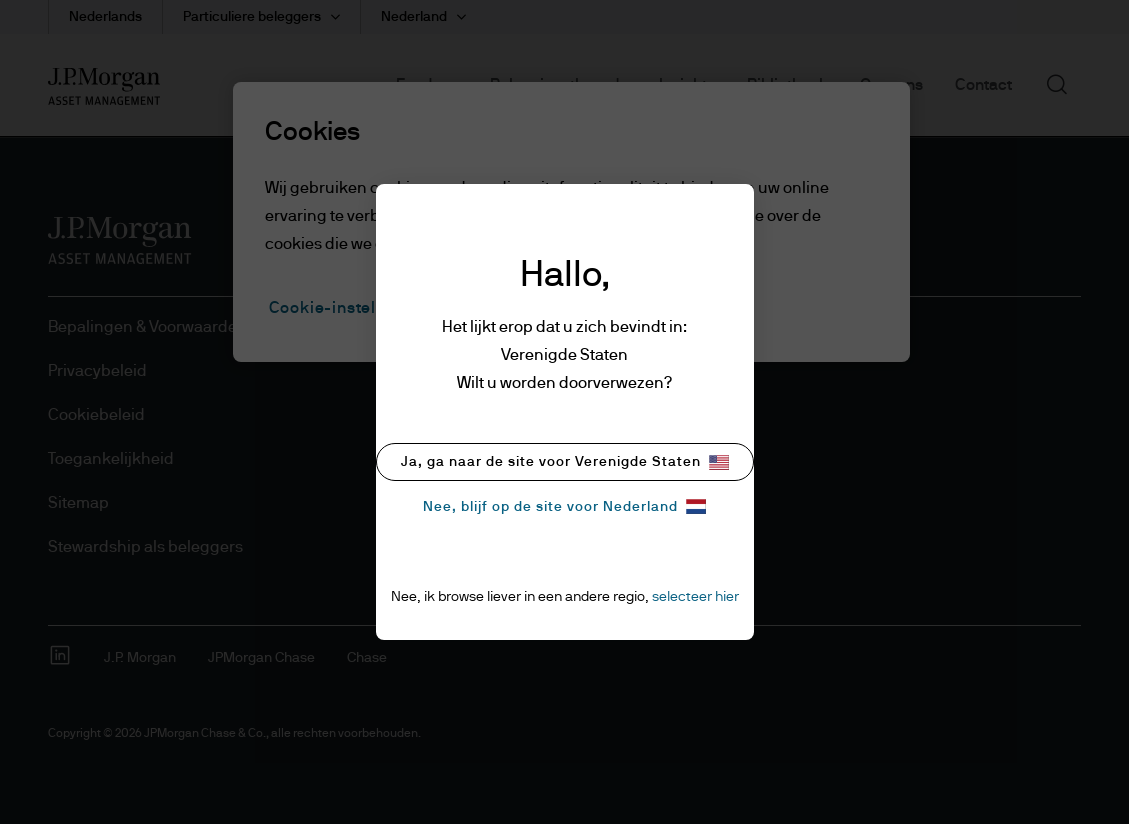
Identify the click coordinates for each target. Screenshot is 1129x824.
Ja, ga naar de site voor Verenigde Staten (565, 462)
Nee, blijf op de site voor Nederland (564, 506)
